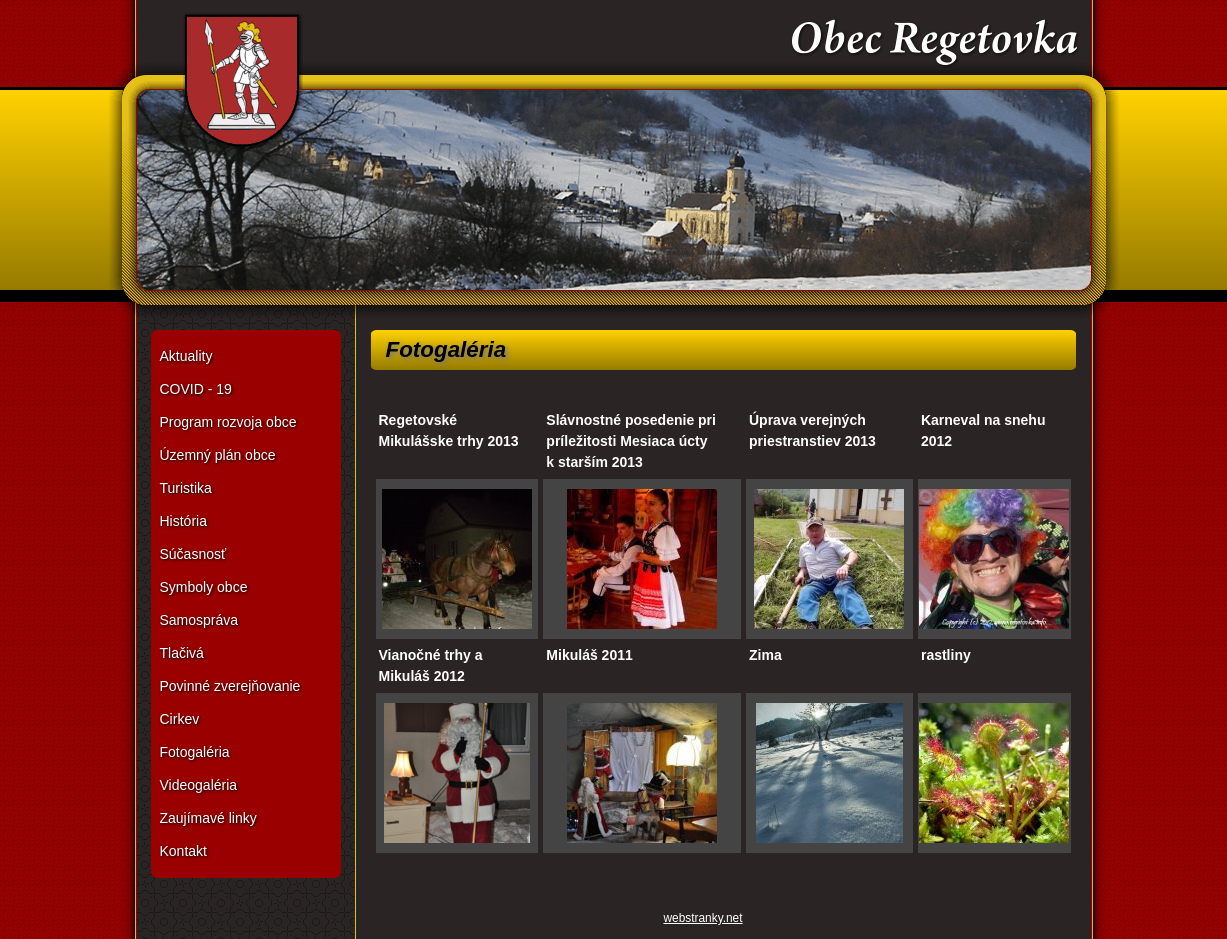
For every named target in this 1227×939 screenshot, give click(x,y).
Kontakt (183, 851)
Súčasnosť (193, 554)
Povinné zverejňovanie (230, 686)
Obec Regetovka (614, 159)
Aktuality (186, 356)
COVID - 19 (196, 389)
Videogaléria (199, 785)
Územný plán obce (218, 455)
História (183, 521)
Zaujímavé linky (208, 818)
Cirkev (180, 719)
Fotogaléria (195, 752)
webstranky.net (702, 918)
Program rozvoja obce (228, 422)
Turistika (186, 488)
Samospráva (199, 620)
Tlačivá (182, 653)
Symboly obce (204, 587)
